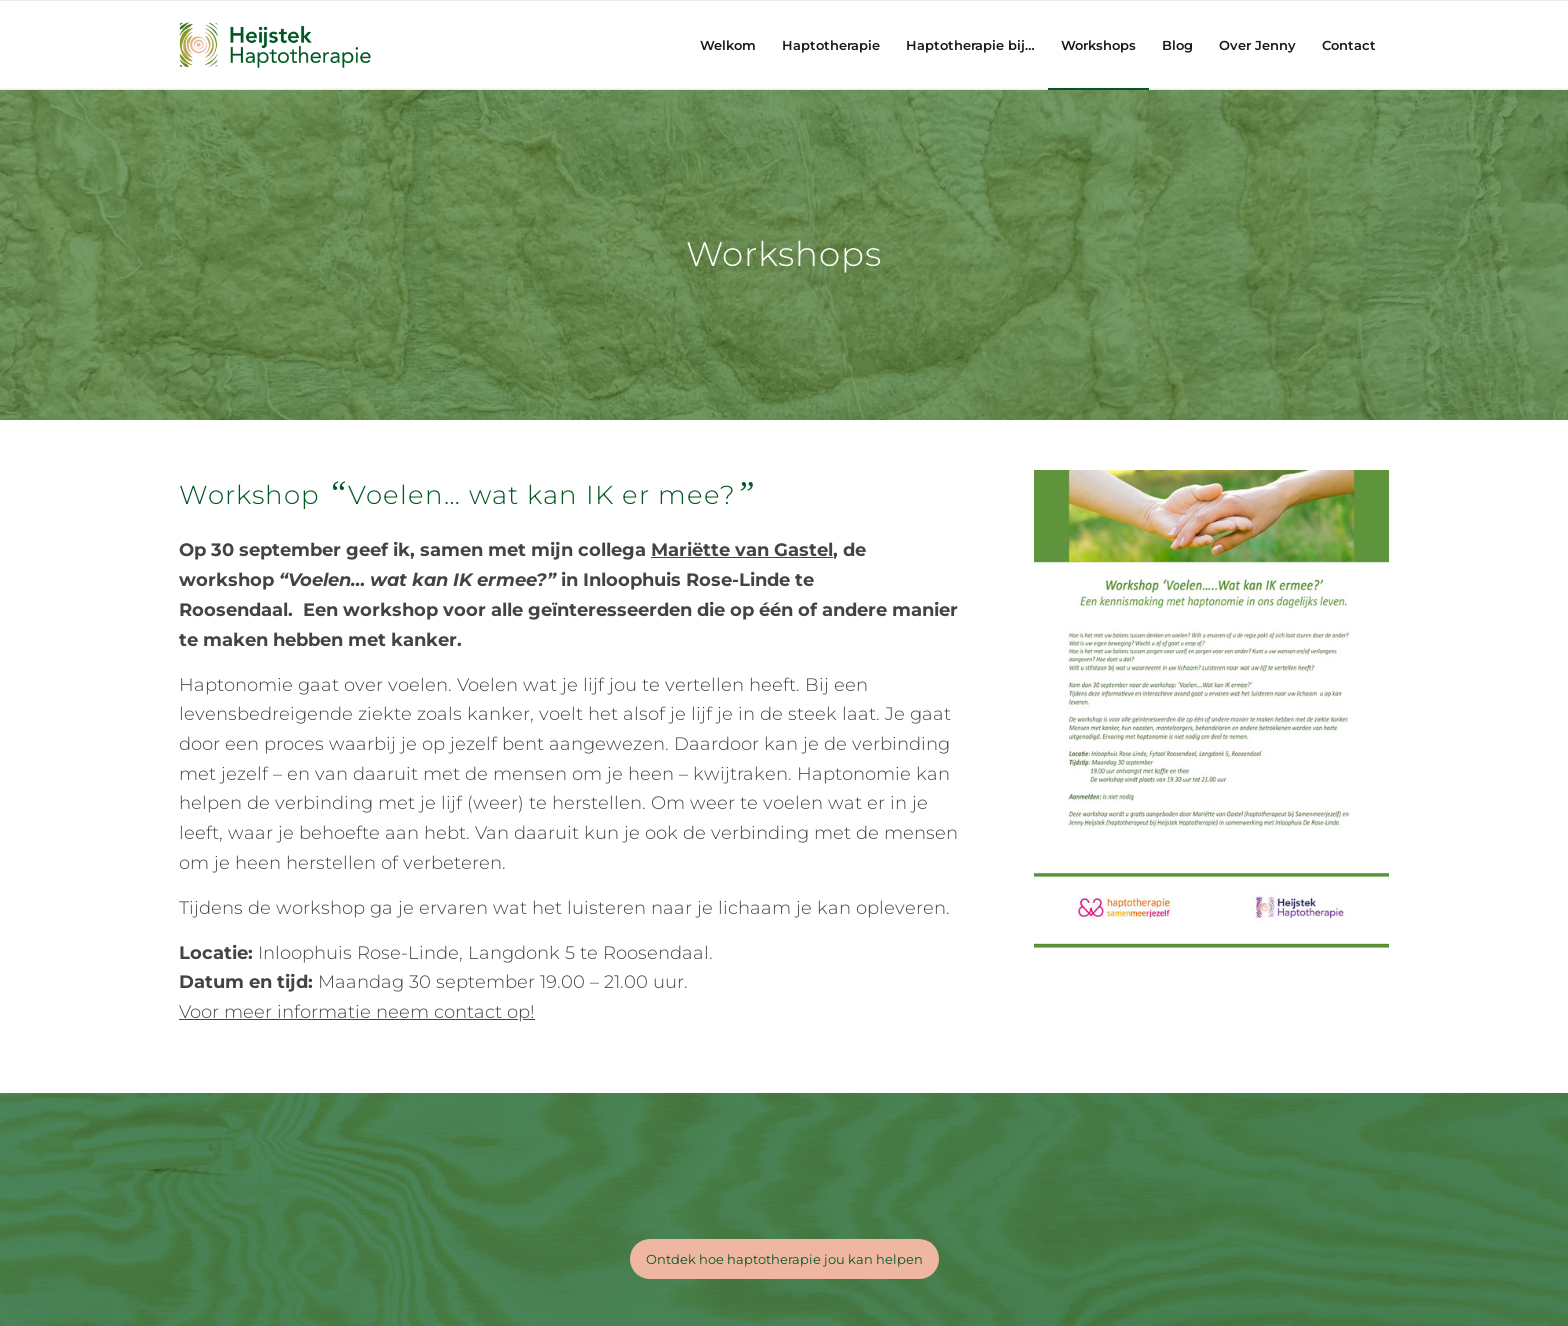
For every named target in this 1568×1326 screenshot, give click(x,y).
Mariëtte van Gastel (742, 550)
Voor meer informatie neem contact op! (357, 1012)
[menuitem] (728, 45)
